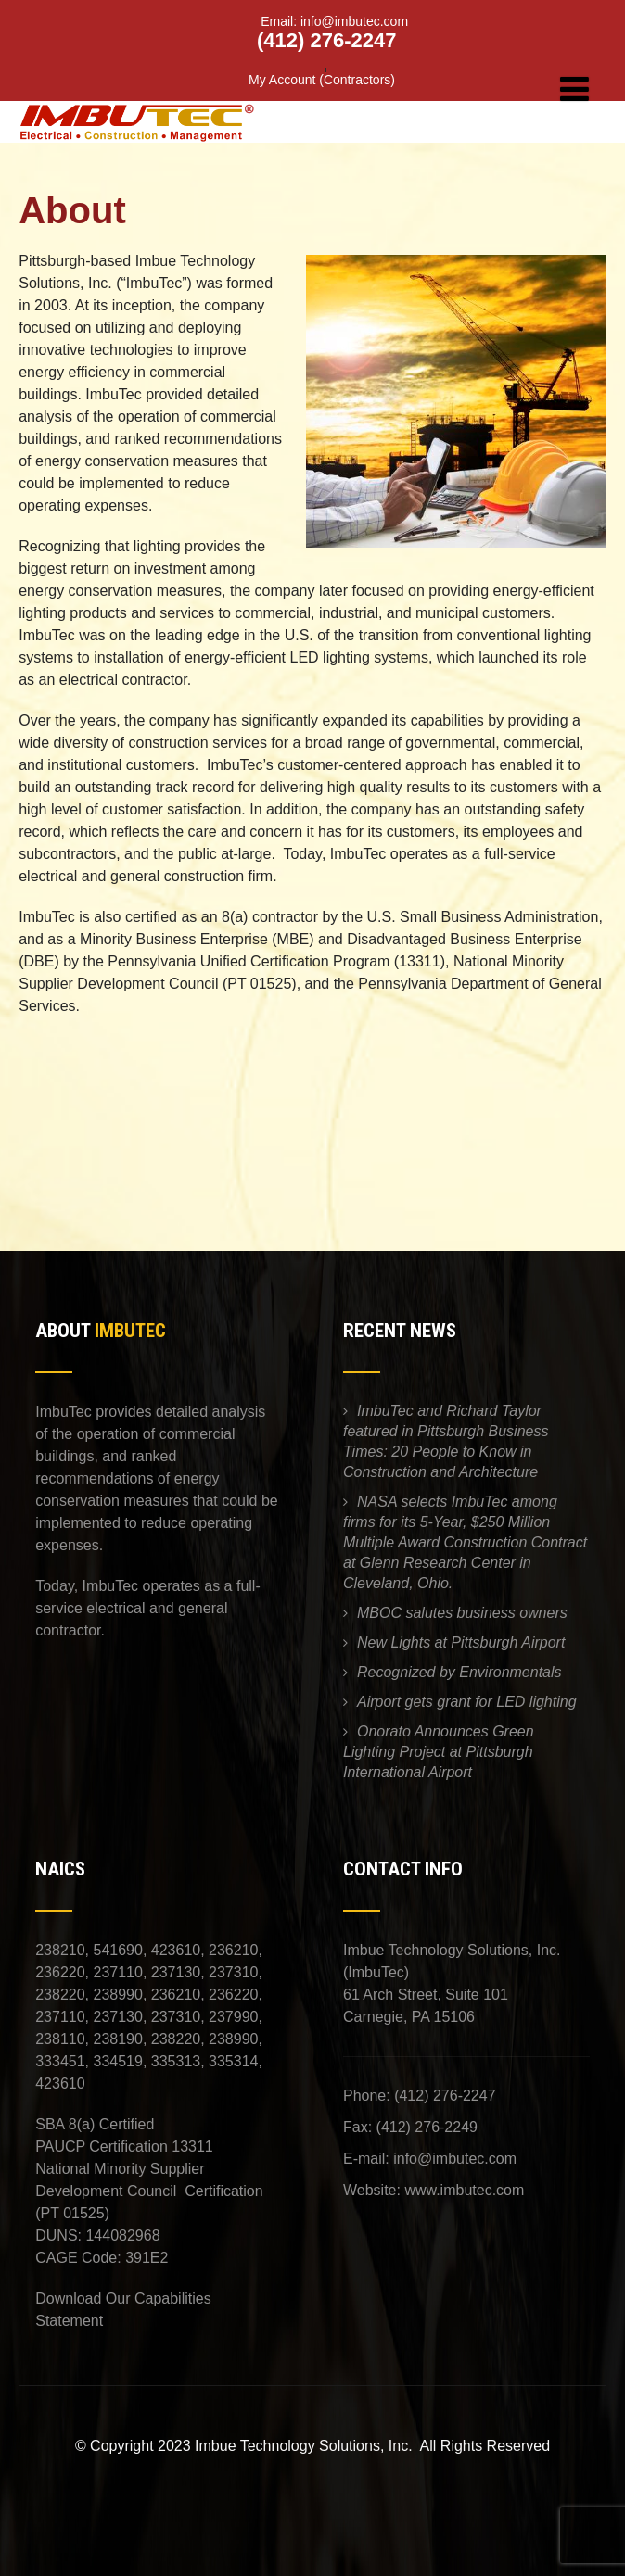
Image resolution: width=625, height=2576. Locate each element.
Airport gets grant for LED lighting (467, 1702)
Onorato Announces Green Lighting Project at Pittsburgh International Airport (438, 1752)
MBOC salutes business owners (462, 1613)
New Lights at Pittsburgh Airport (461, 1642)
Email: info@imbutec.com (322, 21)
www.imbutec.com (464, 2190)
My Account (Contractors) (322, 79)
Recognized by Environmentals (459, 1672)
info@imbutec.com (455, 2158)
